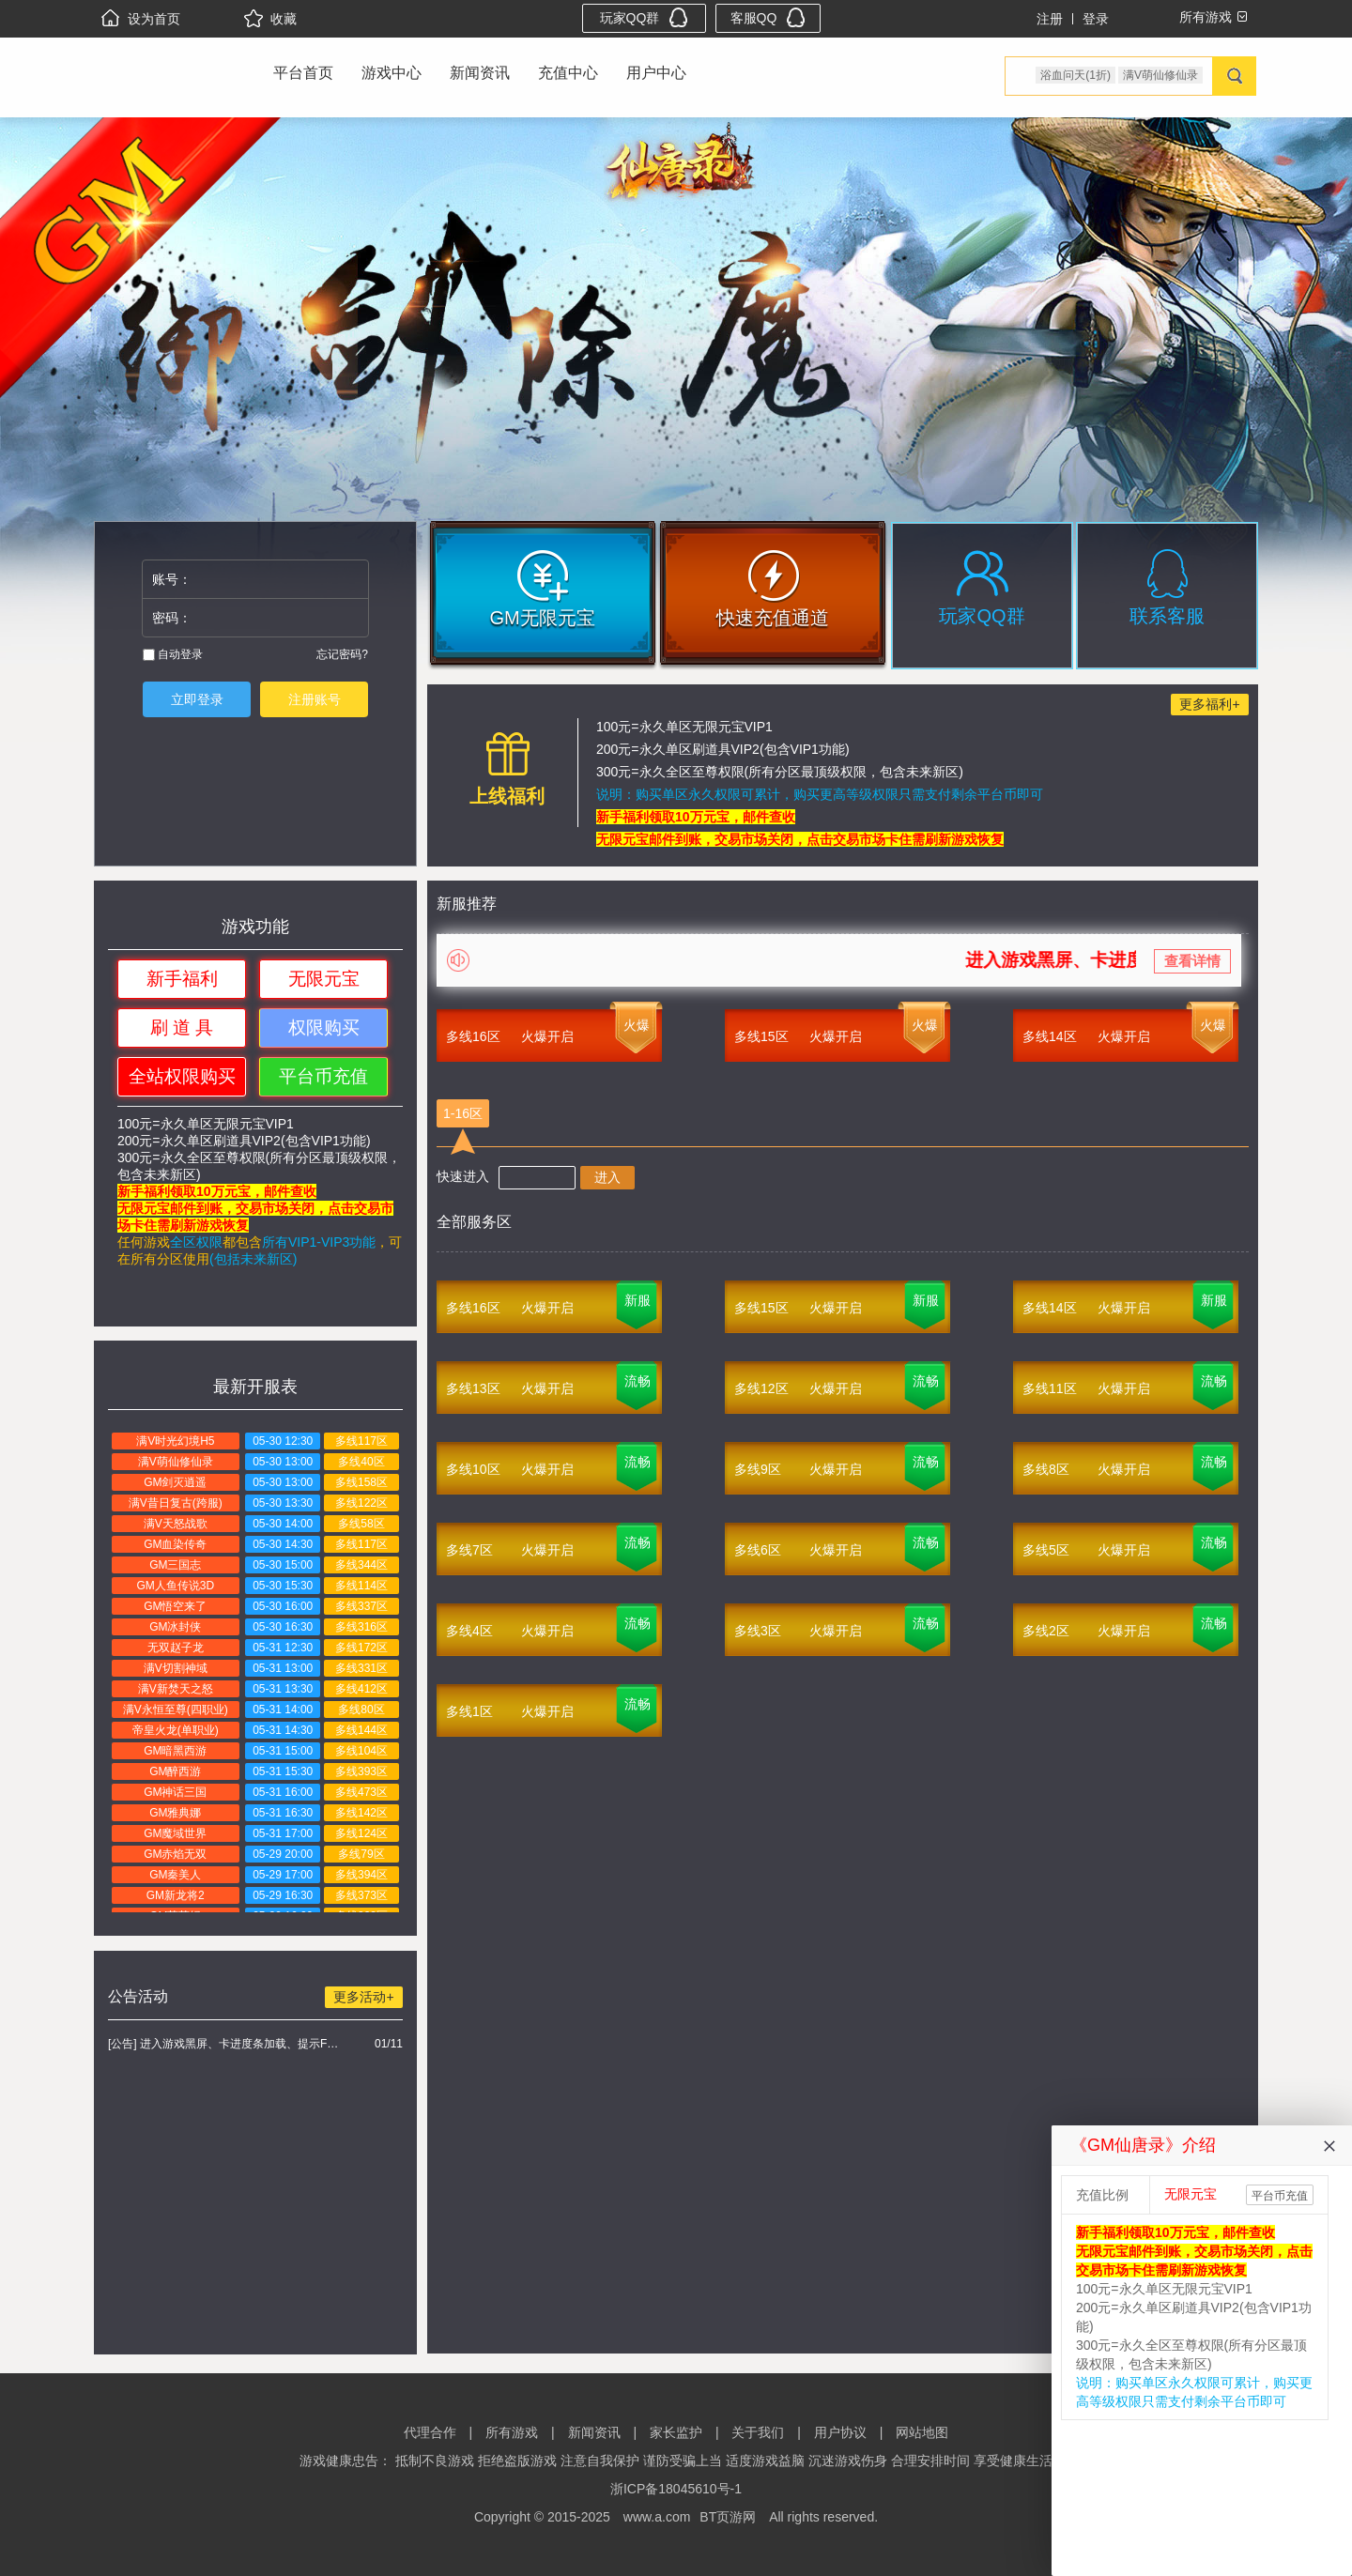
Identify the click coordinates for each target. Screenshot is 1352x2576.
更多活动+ (363, 1996)
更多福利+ (1209, 704)
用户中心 (656, 73)
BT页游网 (727, 2516)
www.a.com (657, 2516)
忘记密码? (342, 654)
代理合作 (430, 2432)
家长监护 (676, 2432)
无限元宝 (324, 979)
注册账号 (314, 699)
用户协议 (840, 2432)
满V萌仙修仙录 (1160, 75)
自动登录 (173, 654)
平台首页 (303, 73)
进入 (607, 1177)
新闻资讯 (480, 73)
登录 (1096, 18)
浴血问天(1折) (1075, 75)
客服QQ (768, 17)
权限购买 (324, 1027)
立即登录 (197, 699)
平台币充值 (323, 1076)
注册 (1050, 18)
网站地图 (922, 2432)
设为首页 (140, 18)
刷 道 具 (182, 1027)
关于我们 (757, 2432)
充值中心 (568, 73)
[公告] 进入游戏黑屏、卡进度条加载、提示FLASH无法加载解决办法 (226, 2043)
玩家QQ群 (644, 17)
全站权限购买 (182, 1076)
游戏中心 (391, 73)
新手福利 (182, 979)
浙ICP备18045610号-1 (676, 2488)
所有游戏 (511, 2432)
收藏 (270, 18)
